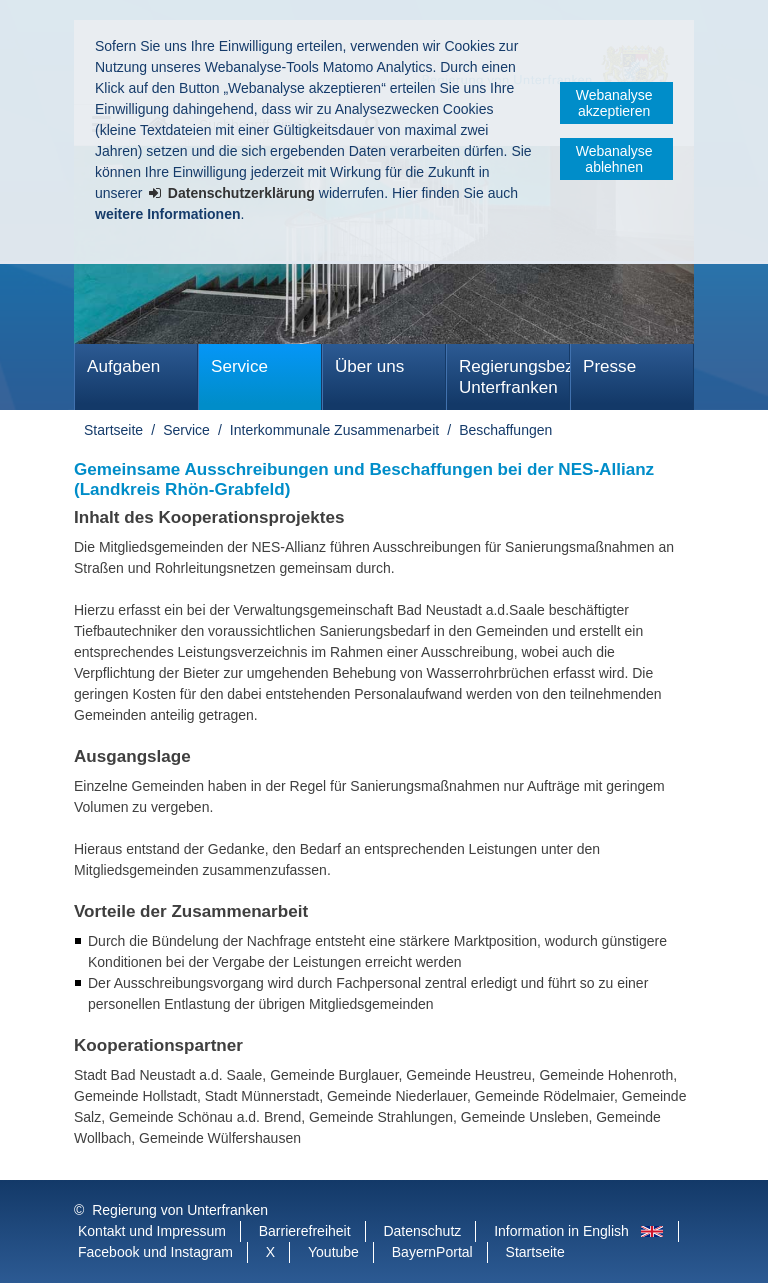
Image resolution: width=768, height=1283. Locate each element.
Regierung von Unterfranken (180, 1210)
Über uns (369, 366)
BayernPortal (432, 1252)
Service (239, 366)
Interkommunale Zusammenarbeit (334, 430)
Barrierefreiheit (305, 1231)
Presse (609, 366)
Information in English (561, 1231)
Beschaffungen (505, 430)
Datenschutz (422, 1231)
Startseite (113, 430)
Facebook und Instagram (155, 1252)
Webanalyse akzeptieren (614, 103)
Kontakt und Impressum (152, 1231)
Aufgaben (123, 366)
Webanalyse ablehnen (614, 159)
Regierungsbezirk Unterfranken (514, 377)
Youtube (333, 1252)
